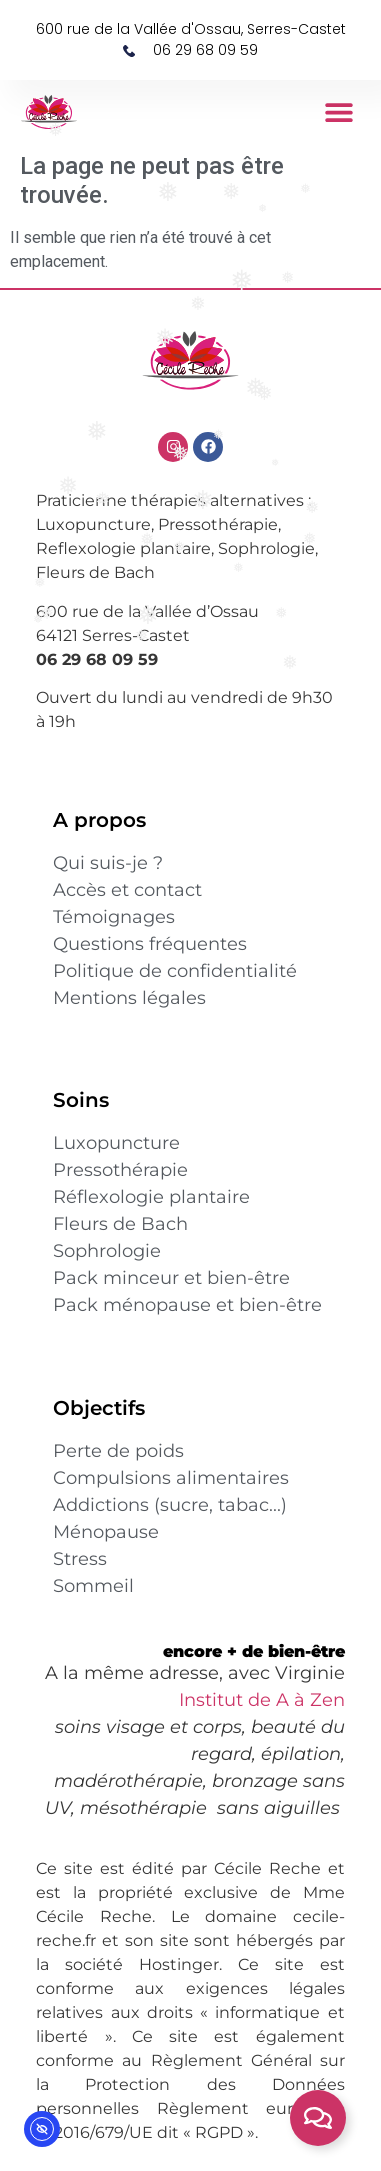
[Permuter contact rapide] (318, 2118)
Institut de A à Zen (262, 1700)
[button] (339, 112)
